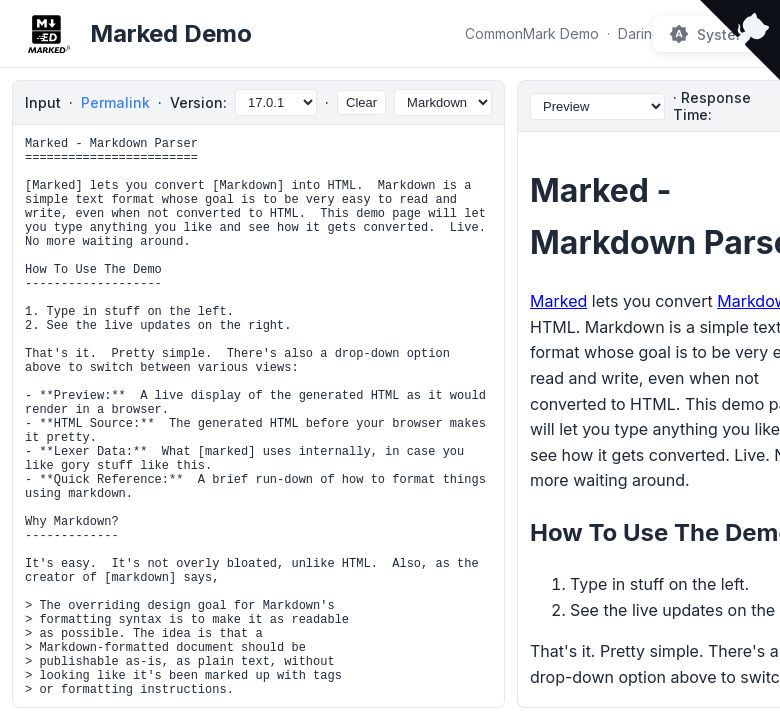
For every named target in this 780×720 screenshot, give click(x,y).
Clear (361, 102)
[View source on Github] (740, 42)
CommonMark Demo (532, 33)
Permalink (115, 102)
